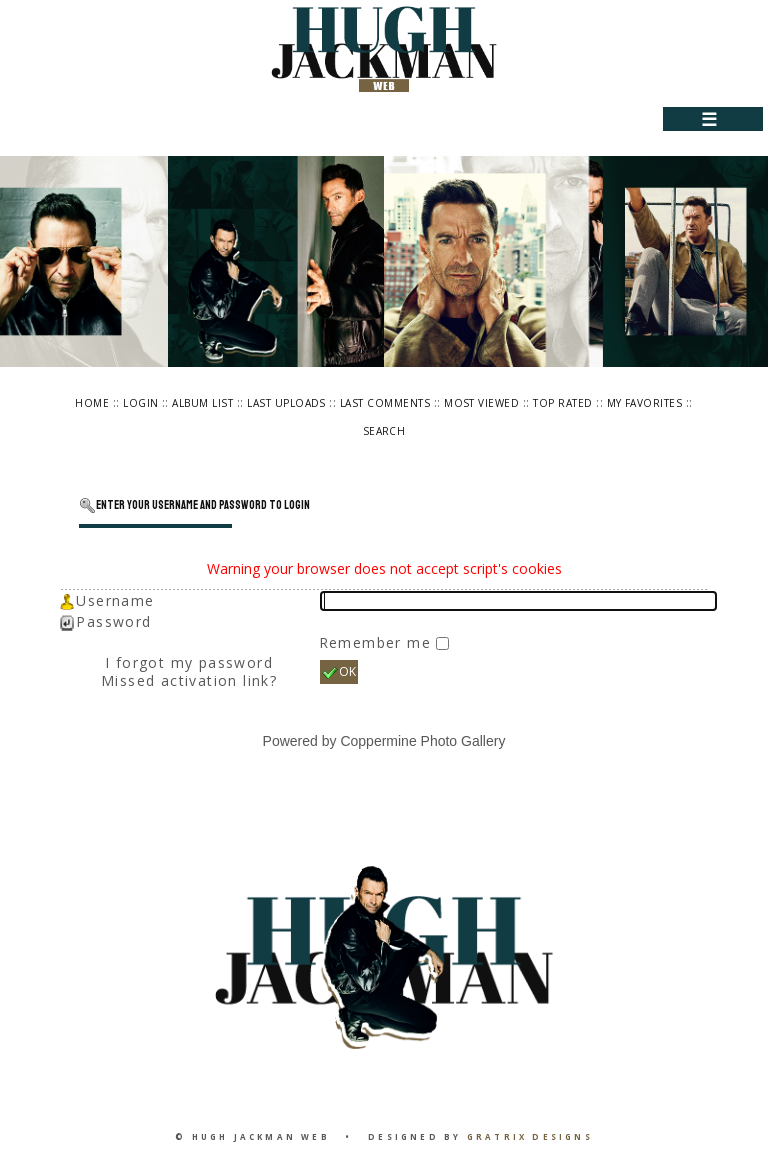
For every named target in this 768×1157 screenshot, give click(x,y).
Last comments (385, 403)
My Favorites (645, 403)
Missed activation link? (189, 680)
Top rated (562, 403)
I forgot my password (189, 662)
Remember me (378, 642)
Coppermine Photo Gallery (422, 741)
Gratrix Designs (530, 1136)
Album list (202, 403)
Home (92, 403)
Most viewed (481, 403)
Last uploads (286, 403)
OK (339, 672)
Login (140, 403)
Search (384, 431)
